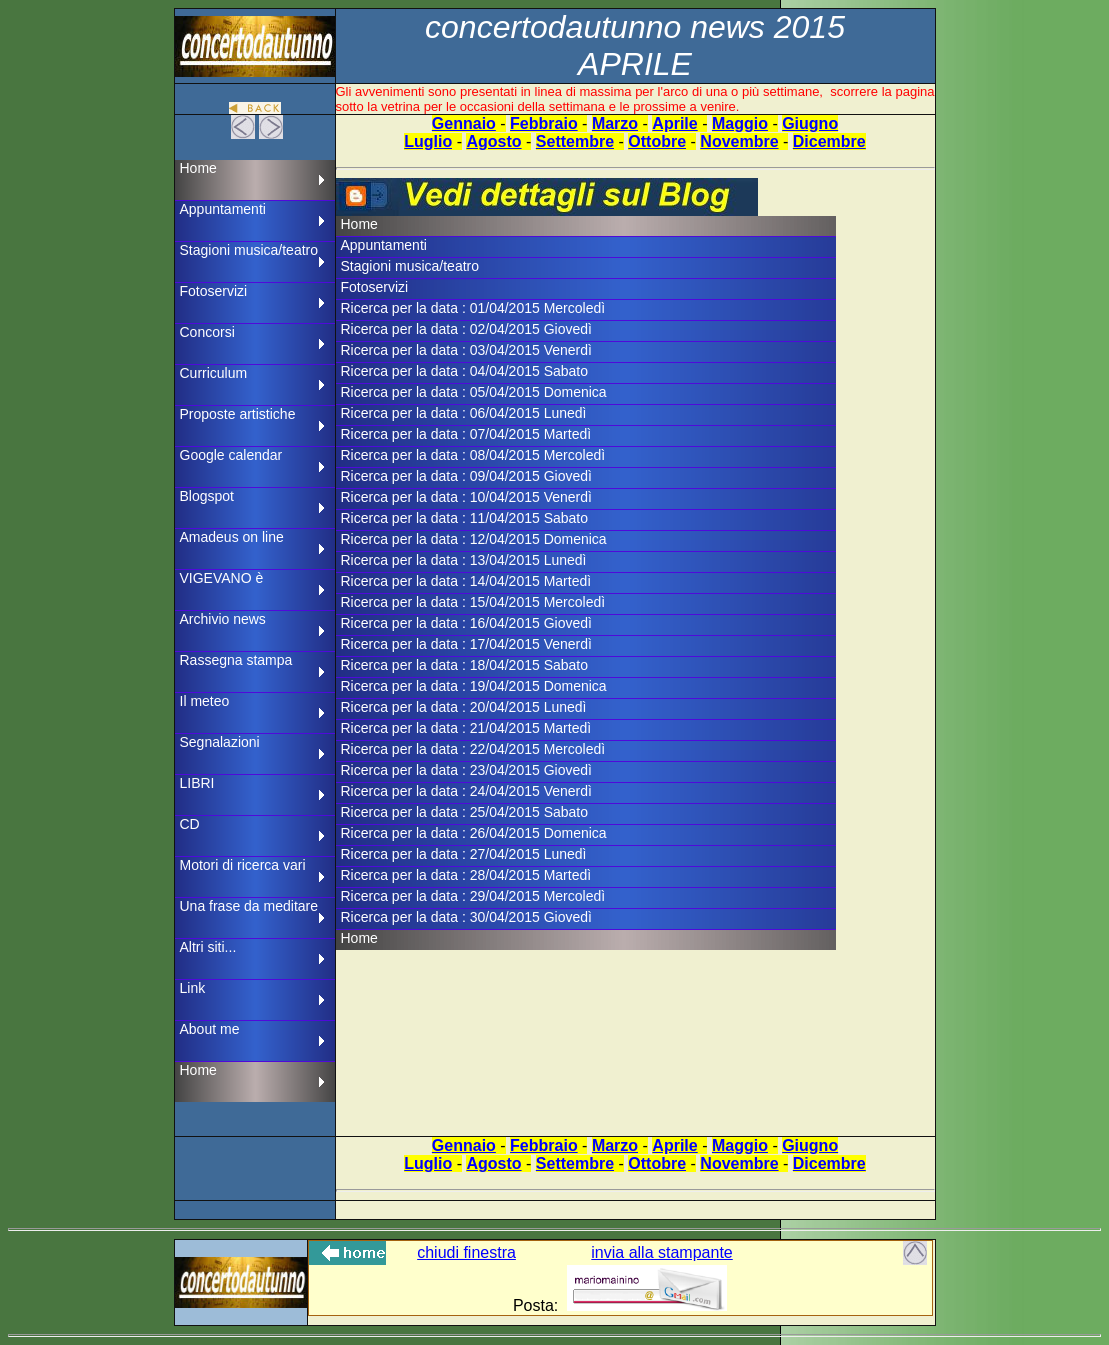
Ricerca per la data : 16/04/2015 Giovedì (466, 623)
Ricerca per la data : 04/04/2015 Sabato (465, 371)
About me (210, 1029)
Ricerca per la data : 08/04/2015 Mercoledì (473, 455)
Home (198, 168)
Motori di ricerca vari (243, 865)
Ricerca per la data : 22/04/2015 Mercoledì (473, 749)
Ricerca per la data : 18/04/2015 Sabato (465, 665)
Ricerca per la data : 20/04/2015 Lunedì (464, 707)
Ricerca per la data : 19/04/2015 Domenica (474, 686)
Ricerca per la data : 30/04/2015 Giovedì (466, 917)
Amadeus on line (232, 537)
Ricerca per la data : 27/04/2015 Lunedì (464, 854)
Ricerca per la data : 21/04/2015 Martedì (466, 728)
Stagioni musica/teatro (249, 250)
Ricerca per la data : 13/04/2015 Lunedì (464, 560)
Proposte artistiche (238, 414)
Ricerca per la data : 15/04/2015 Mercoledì (473, 602)
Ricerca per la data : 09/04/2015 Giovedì (466, 476)
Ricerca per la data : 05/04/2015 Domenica (474, 392)
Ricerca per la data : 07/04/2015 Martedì (466, 434)
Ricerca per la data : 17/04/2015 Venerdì (466, 644)
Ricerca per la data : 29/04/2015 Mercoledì (473, 896)
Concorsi (207, 332)
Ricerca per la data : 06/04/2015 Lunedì (464, 413)
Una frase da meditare (249, 906)
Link (193, 988)
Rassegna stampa (236, 660)
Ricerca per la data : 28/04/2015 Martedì (466, 875)
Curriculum (214, 373)
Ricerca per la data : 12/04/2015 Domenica (474, 539)
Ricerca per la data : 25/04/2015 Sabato (465, 812)
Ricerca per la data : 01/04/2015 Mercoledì (473, 308)
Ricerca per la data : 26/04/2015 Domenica (474, 833)
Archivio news (223, 619)
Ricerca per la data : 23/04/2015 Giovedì (466, 770)
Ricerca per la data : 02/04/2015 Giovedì (466, 329)
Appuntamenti (223, 209)
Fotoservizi (214, 291)
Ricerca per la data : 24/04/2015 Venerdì (466, 791)
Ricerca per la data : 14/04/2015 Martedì (466, 581)
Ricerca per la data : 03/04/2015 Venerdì (466, 350)
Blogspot (207, 496)
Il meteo (205, 701)
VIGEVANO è (222, 578)
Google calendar (231, 455)
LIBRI (197, 783)
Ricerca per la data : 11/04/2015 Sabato (465, 518)
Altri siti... (208, 947)
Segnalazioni (220, 742)
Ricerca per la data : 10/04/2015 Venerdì (466, 497)
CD (190, 824)
